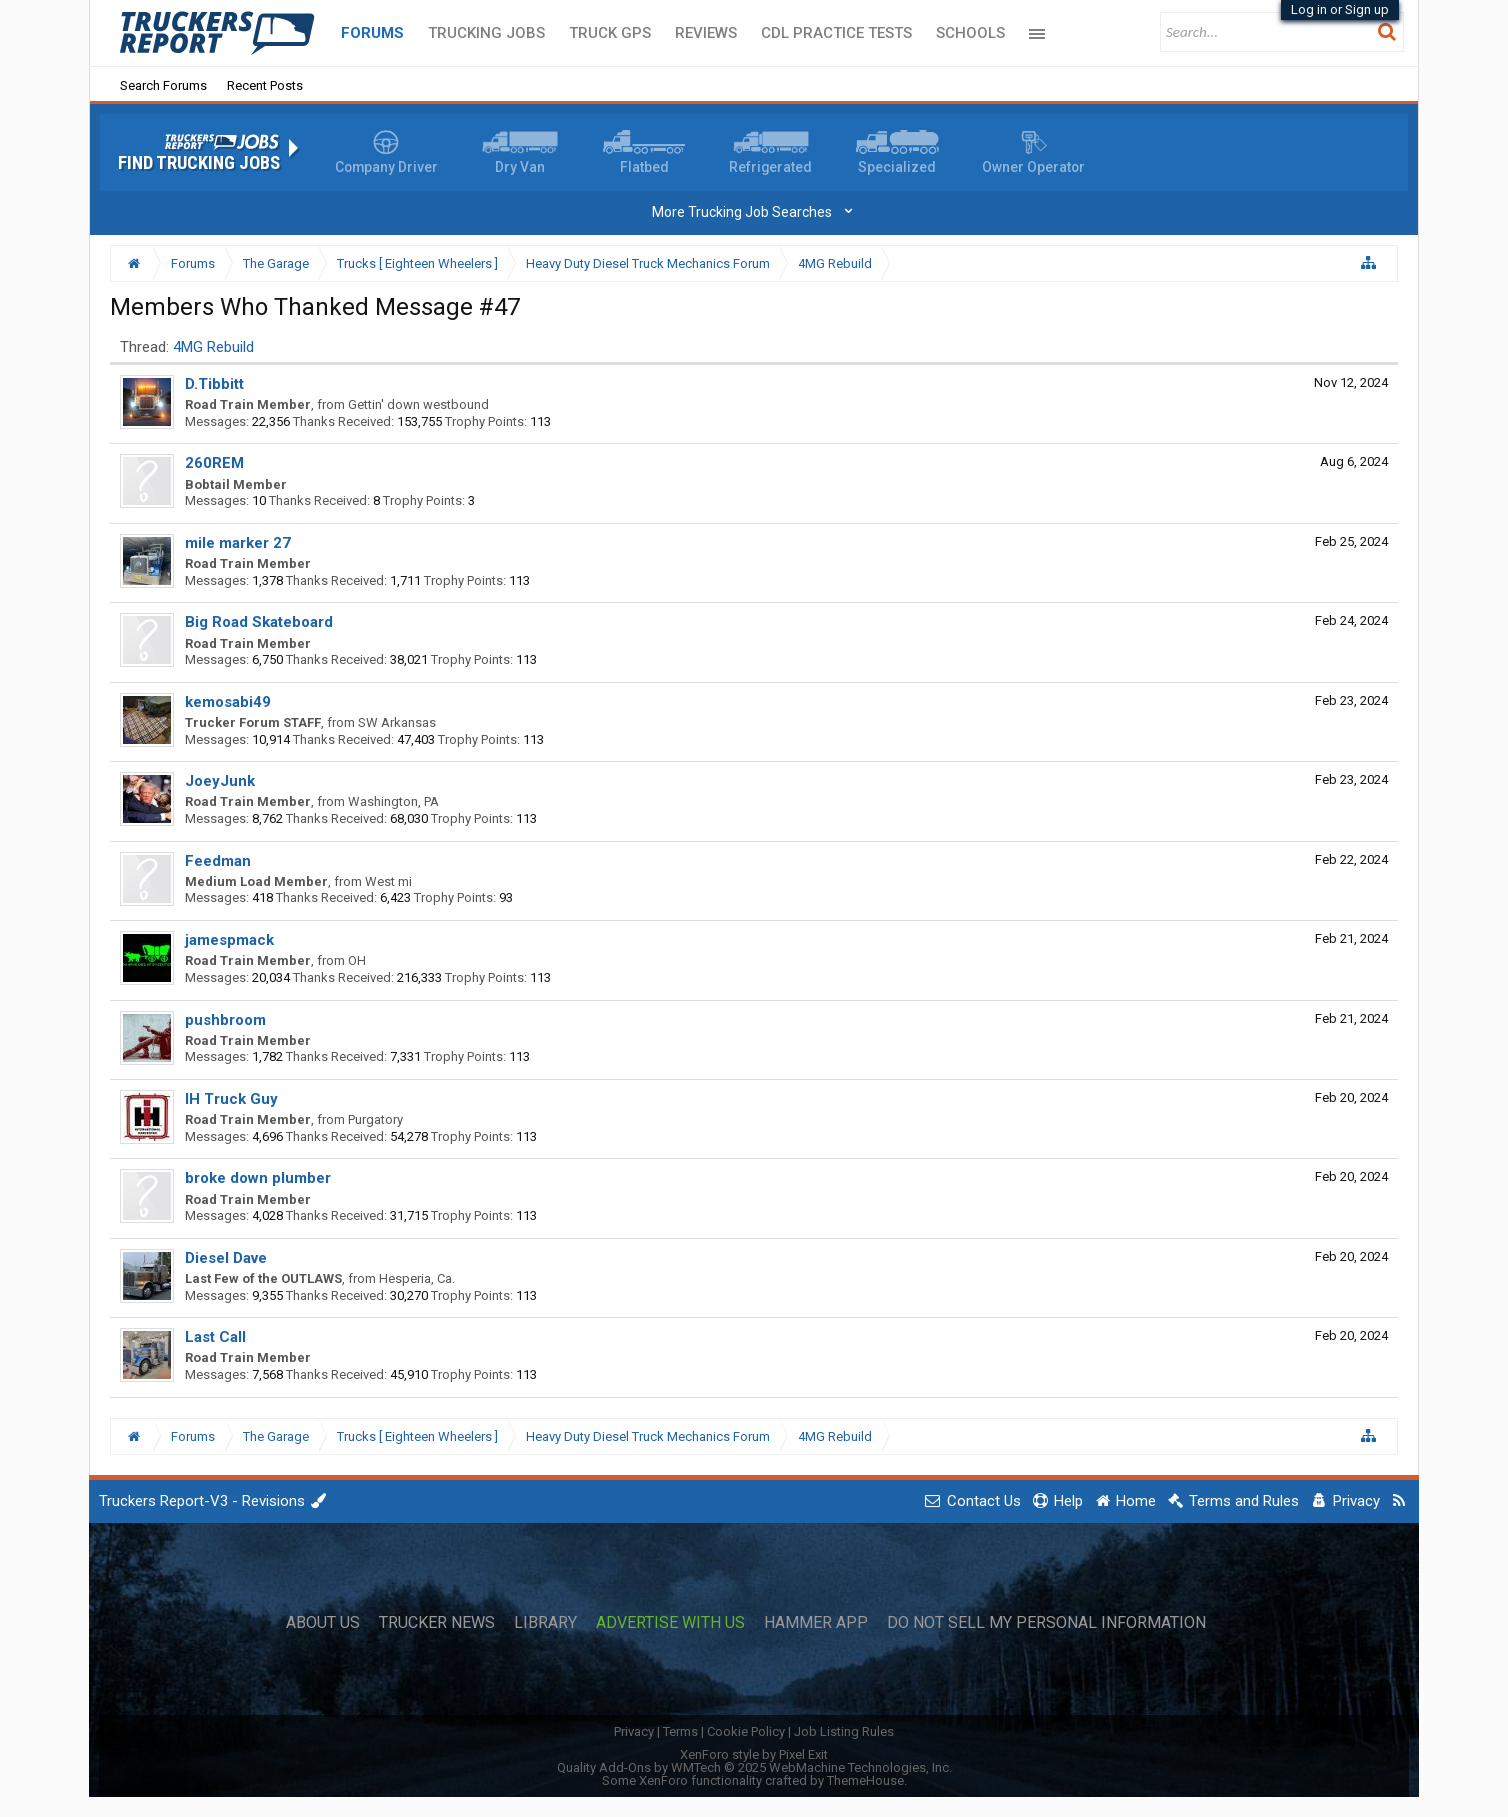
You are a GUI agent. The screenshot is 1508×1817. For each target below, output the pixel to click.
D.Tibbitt (214, 384)
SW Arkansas (397, 722)
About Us (323, 1623)
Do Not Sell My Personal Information (1046, 1623)
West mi (388, 881)
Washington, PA (393, 801)
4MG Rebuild (213, 347)
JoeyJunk (220, 781)
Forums (372, 33)
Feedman (218, 861)
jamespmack (229, 940)
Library (545, 1623)
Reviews (706, 33)
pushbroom (225, 1020)
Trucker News (437, 1623)
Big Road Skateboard (259, 622)
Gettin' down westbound (418, 404)
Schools (970, 33)
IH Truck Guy (231, 1099)
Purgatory (375, 1119)
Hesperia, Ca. (417, 1278)
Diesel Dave (226, 1258)
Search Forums (163, 85)
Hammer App (816, 1623)
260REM (214, 463)
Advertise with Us (670, 1623)
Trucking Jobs (486, 33)
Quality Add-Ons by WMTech (754, 1767)
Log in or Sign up (1340, 9)
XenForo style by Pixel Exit (754, 1754)
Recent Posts (265, 85)
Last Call (215, 1337)
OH (357, 960)
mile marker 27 (238, 543)
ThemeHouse (865, 1780)
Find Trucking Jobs (199, 163)
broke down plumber (258, 1178)
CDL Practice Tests (836, 33)
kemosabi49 (228, 702)
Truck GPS (610, 33)
